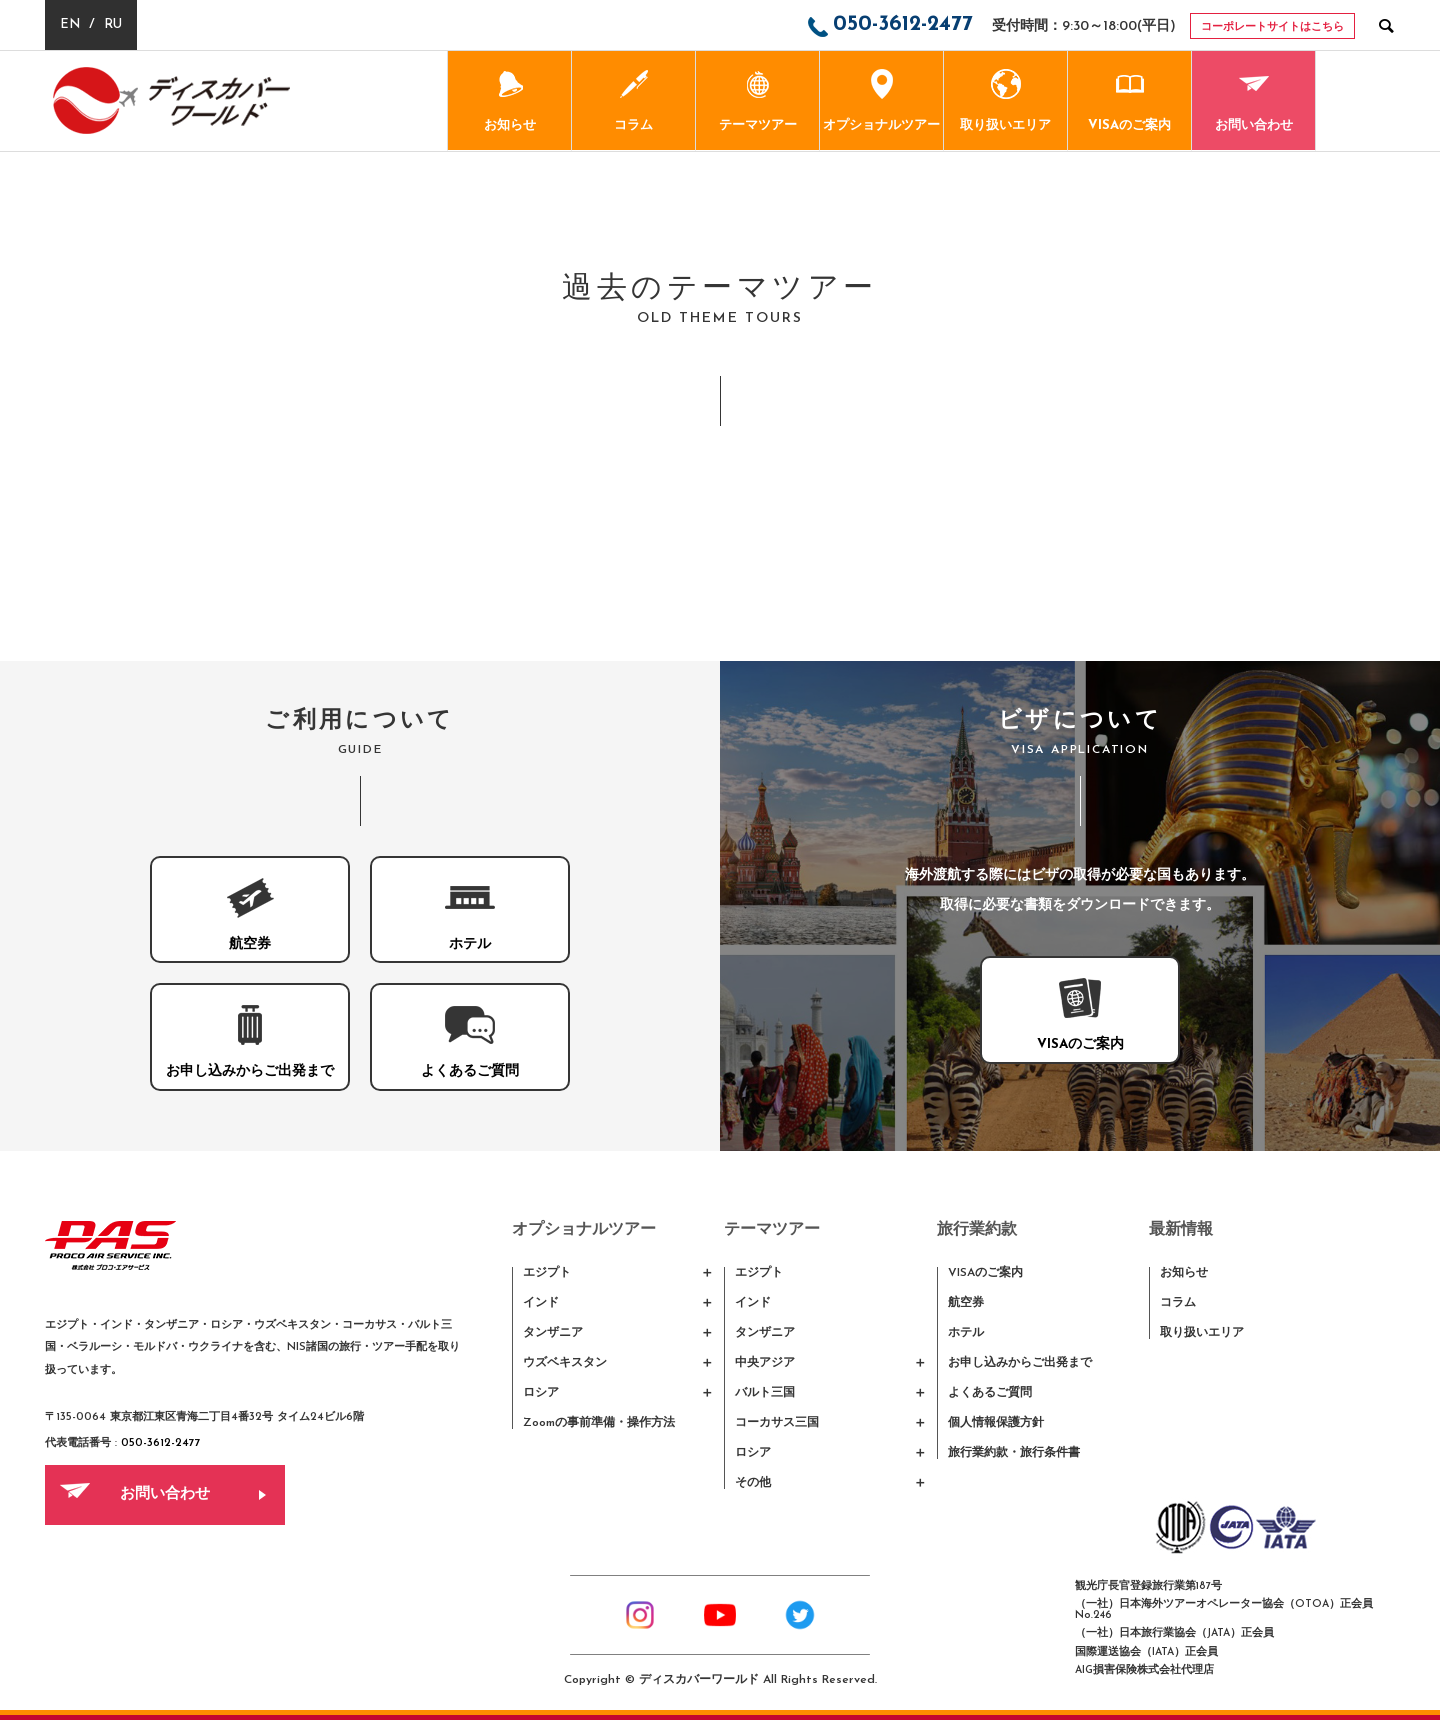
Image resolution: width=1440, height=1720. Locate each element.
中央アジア (765, 1363)
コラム (633, 100)
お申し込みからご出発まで (1020, 1363)
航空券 (966, 1303)
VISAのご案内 (1129, 100)
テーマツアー (758, 100)
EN (70, 25)
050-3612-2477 (161, 1443)
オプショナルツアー (881, 100)
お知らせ (510, 100)
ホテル (966, 1333)
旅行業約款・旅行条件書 (1014, 1453)
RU (113, 25)
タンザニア (553, 1333)
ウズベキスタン (565, 1363)
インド (541, 1303)
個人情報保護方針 (996, 1423)
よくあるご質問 (990, 1393)
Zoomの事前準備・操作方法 (599, 1423)
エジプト (547, 1273)
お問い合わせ (1254, 100)
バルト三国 (765, 1393)
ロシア (541, 1393)
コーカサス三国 (777, 1423)
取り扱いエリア (1005, 100)
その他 (753, 1483)
